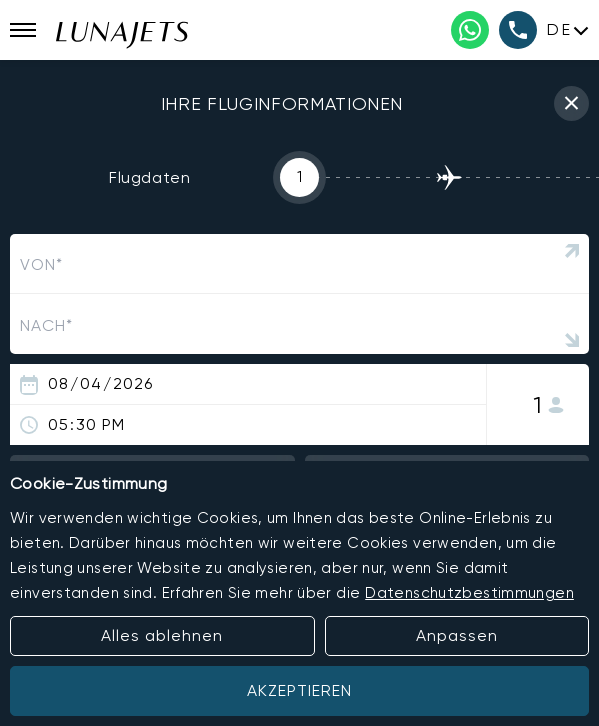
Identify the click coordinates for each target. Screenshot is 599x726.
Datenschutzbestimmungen (469, 593)
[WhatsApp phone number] (470, 30)
